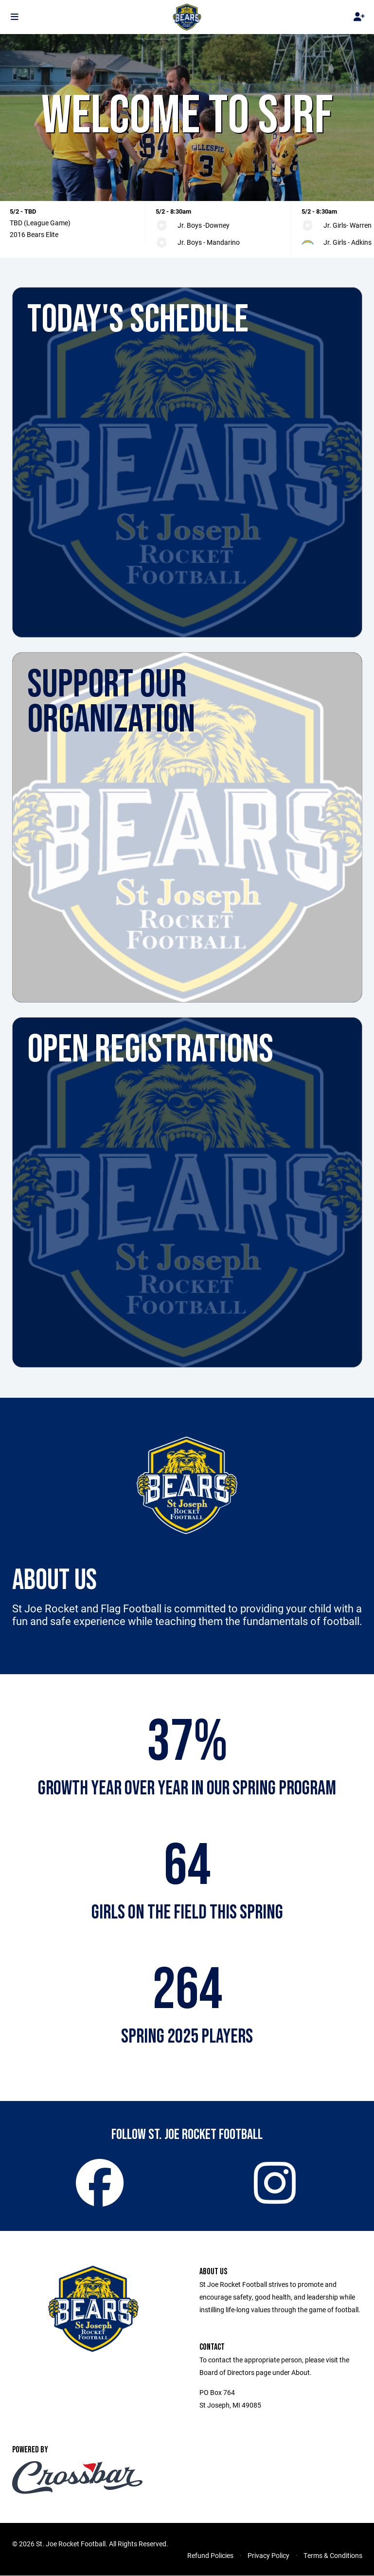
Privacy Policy (268, 2555)
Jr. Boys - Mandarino (209, 242)
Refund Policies (210, 2555)
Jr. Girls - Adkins (347, 242)
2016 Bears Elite (34, 234)
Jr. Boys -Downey (204, 225)
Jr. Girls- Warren (347, 225)
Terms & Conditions (332, 2555)
